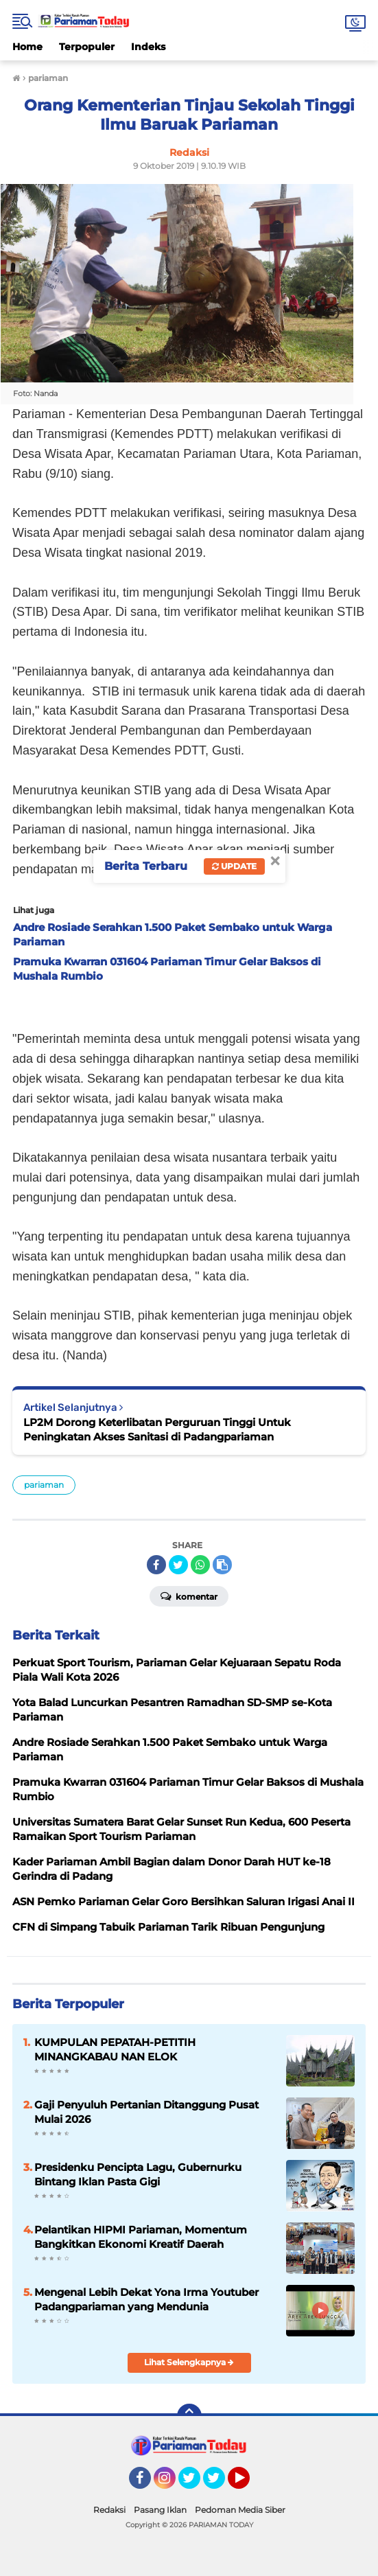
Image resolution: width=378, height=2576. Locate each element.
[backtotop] (189, 2416)
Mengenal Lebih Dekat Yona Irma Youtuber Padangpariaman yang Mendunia (146, 2299)
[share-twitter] (178, 1564)
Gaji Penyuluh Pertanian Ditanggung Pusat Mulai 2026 (146, 2112)
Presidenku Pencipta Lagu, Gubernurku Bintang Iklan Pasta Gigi (137, 2174)
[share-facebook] (156, 1564)
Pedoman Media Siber (240, 2510)
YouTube (248, 2484)
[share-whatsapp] (200, 1564)
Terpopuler (87, 47)
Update (234, 866)
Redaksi (109, 2510)
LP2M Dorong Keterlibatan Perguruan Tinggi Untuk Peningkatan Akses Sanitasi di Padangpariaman (157, 1429)
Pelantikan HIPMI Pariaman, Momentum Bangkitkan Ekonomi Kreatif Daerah (140, 2237)
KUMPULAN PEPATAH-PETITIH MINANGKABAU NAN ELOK (115, 2049)
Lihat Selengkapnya (189, 2362)
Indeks (148, 47)
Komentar (189, 1595)
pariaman (44, 1485)
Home (27, 47)
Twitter (195, 2484)
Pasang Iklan (160, 2510)
